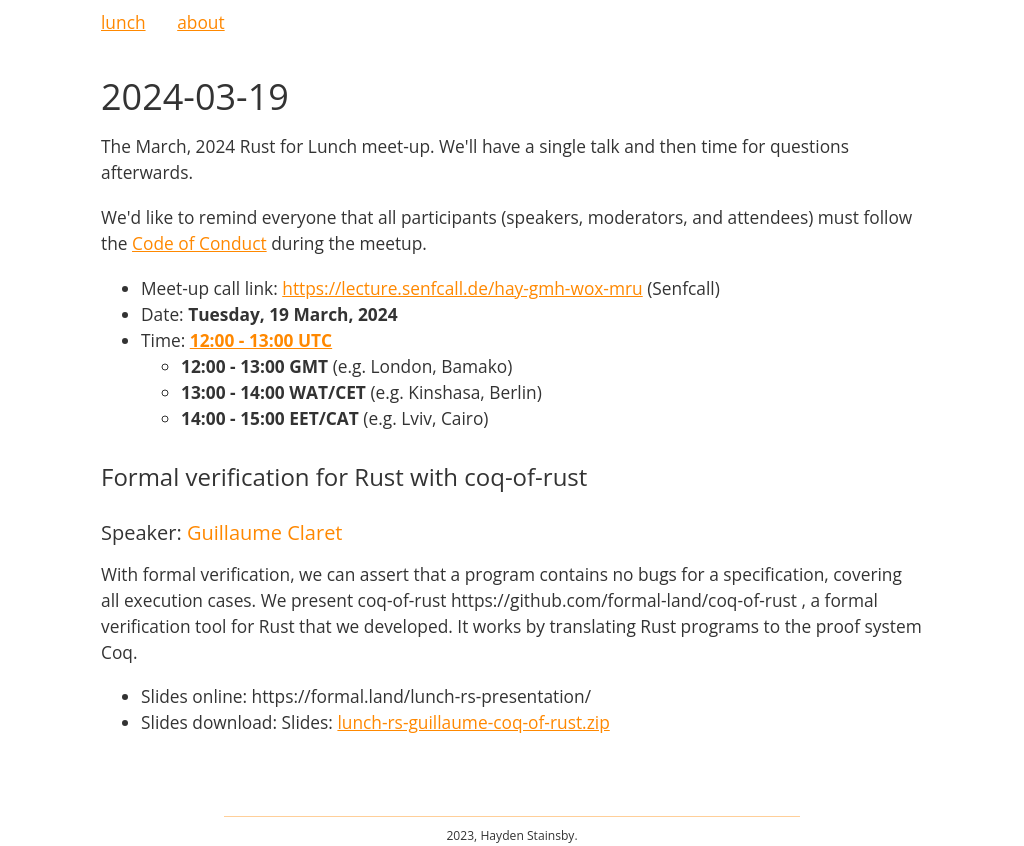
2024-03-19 (195, 96)
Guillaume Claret (265, 532)
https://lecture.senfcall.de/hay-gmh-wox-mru (462, 288)
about (200, 22)
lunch (123, 22)
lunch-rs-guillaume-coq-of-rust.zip (473, 722)
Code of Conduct (199, 243)
